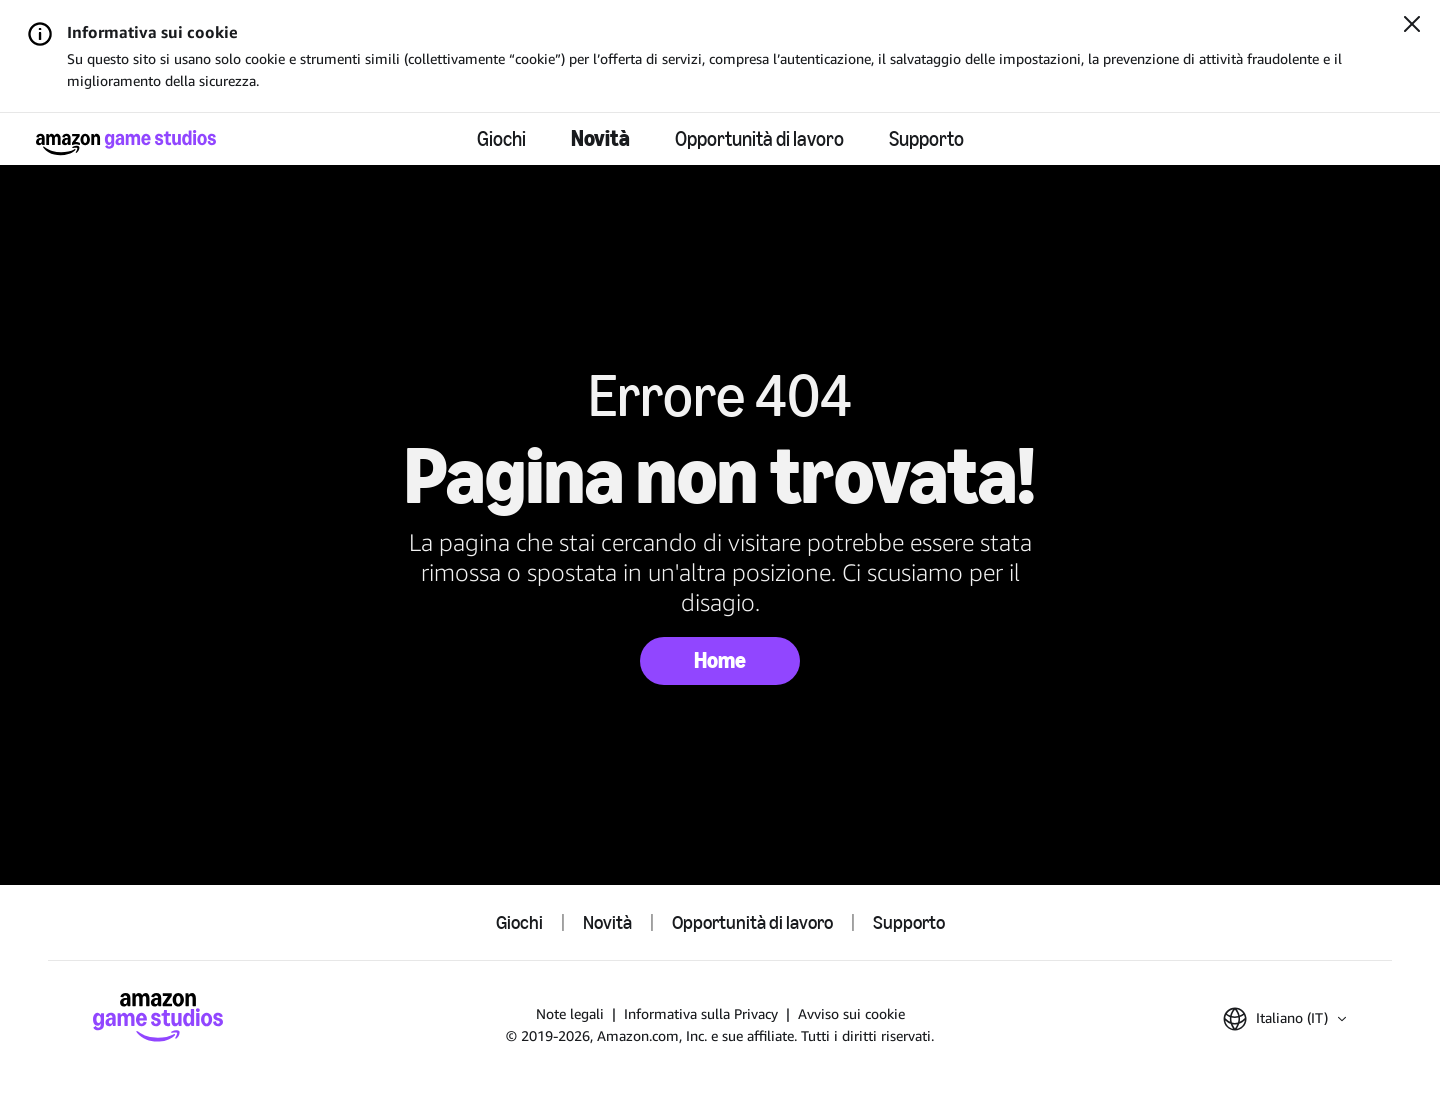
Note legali (570, 1013)
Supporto (926, 139)
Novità (600, 138)
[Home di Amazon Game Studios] (126, 142)
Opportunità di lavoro (759, 139)
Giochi (501, 139)
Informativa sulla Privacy (701, 1013)
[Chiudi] (1412, 26)
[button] (1284, 1019)
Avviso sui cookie (851, 1013)
